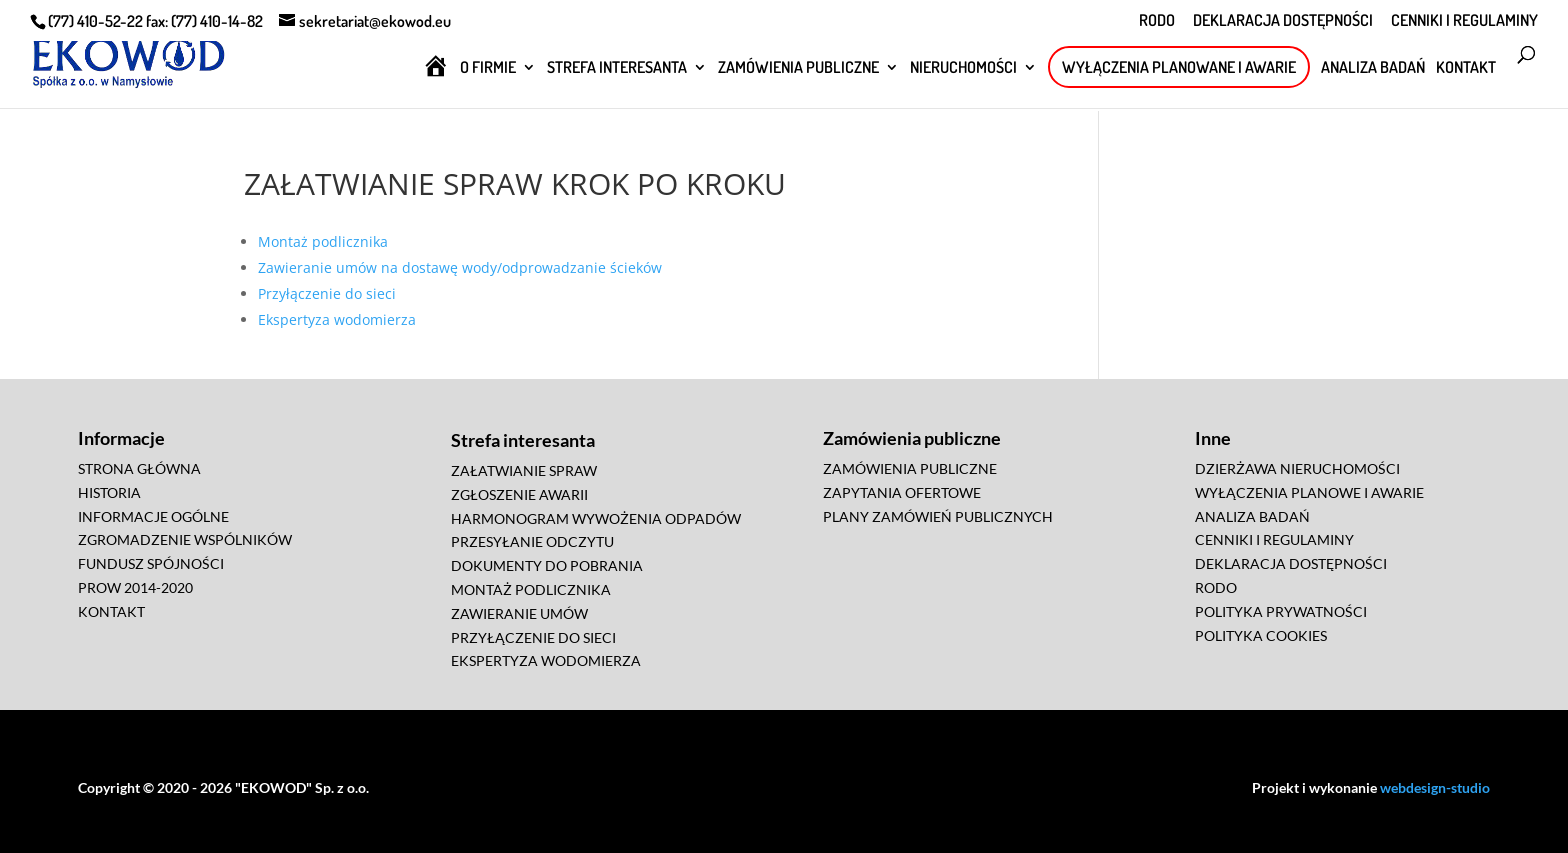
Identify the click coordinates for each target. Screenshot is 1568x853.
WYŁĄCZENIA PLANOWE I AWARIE (1309, 492)
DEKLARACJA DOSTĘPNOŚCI (1283, 21)
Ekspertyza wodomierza (337, 319)
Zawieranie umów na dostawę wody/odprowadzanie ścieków (460, 267)
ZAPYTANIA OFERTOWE (902, 492)
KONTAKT (1466, 68)
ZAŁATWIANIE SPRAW (524, 470)
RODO (1157, 21)
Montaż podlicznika (323, 241)
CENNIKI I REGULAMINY (1464, 21)
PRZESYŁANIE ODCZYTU (532, 541)
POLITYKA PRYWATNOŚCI (1281, 611)
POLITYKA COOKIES (1261, 635)
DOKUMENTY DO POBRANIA (547, 565)
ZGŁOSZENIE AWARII (519, 494)
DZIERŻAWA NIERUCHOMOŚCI (1297, 468)
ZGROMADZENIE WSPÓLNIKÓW (185, 539)
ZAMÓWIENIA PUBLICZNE (798, 68)
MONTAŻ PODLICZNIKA (531, 589)
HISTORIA (109, 492)
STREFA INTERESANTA (617, 68)
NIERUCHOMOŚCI (963, 68)
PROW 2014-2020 (135, 587)
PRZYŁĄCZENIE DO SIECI (533, 637)
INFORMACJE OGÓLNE (153, 516)
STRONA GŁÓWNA (139, 468)
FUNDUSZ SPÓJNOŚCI (151, 563)
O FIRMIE (488, 68)
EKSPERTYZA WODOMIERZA (546, 660)
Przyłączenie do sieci (327, 293)
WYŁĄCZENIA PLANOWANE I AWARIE (1179, 67)
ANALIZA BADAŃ (1373, 68)
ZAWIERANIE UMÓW (519, 613)
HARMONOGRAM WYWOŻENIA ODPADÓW (596, 518)
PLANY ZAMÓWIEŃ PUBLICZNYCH (938, 516)
